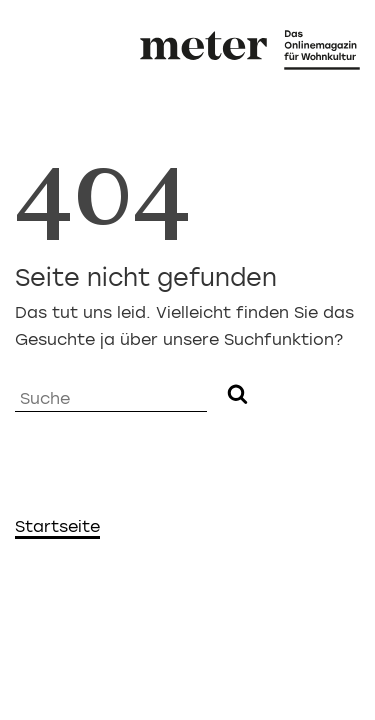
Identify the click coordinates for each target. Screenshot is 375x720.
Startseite (57, 526)
